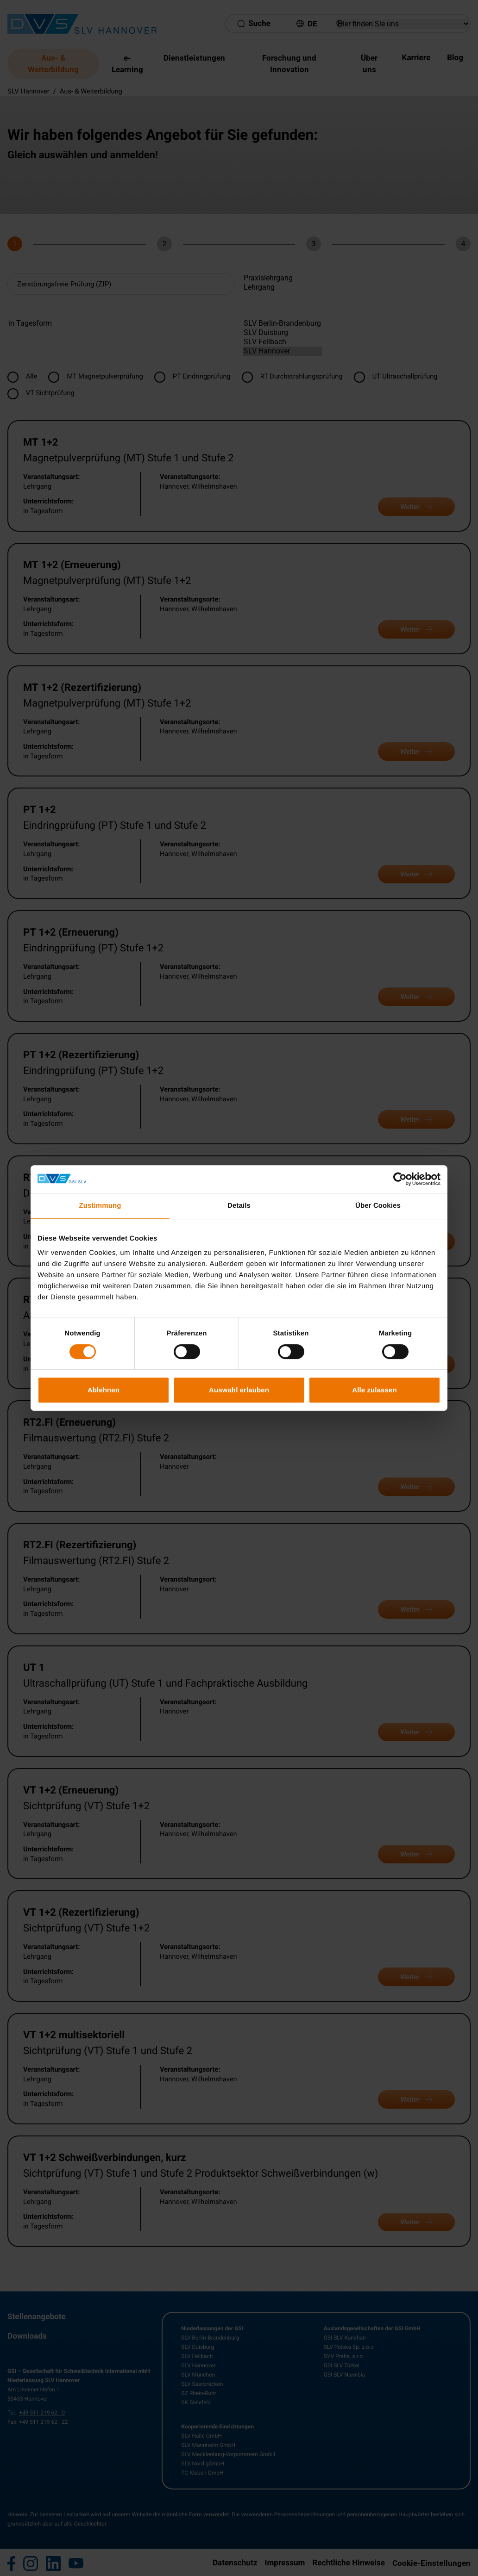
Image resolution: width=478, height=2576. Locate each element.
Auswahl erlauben (239, 1390)
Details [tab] (239, 1206)
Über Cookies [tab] (378, 1206)
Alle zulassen (374, 1390)
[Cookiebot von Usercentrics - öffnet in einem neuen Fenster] (399, 1179)
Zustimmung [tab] (100, 1206)
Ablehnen (104, 1390)
